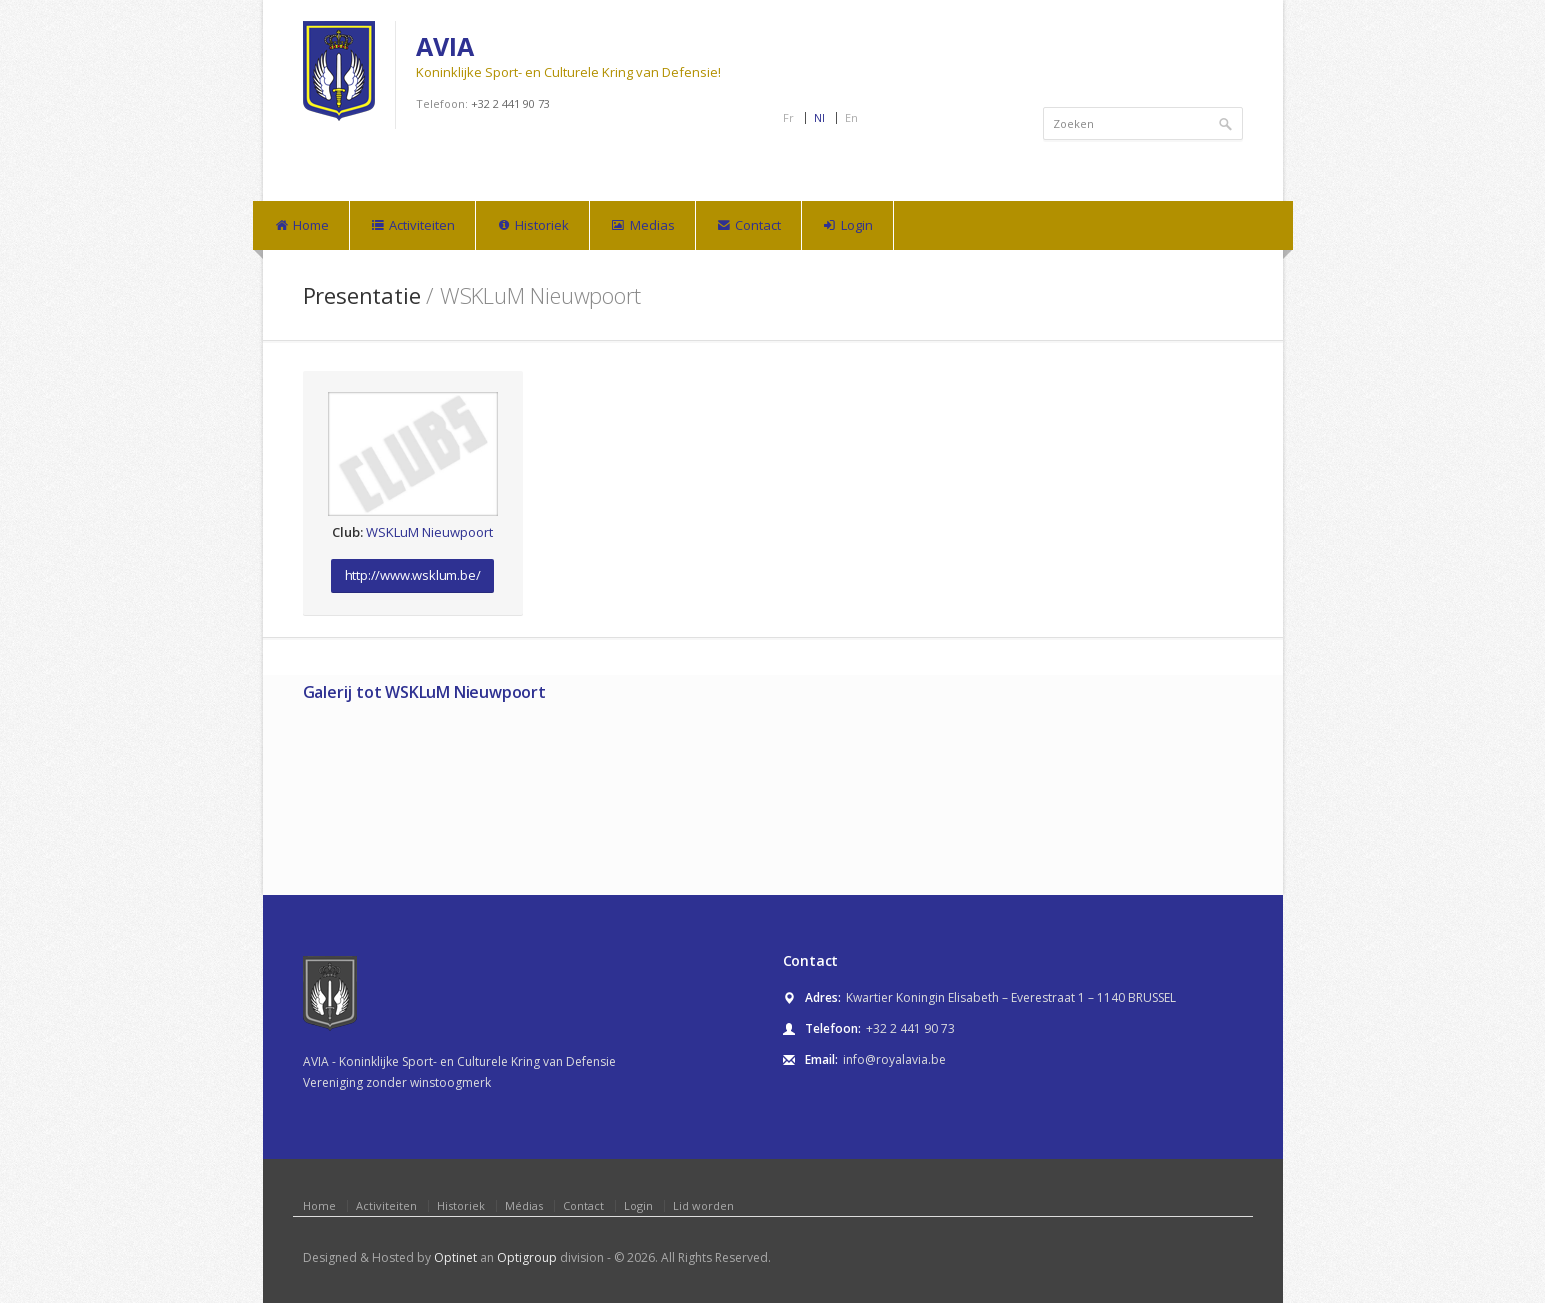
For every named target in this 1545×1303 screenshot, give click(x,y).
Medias (642, 226)
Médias (524, 1205)
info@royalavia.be (894, 1059)
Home (301, 226)
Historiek (532, 226)
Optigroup (527, 1257)
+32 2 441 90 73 (510, 103)
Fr (788, 117)
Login (847, 226)
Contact (748, 226)
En (851, 117)
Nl (819, 117)
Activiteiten (412, 226)
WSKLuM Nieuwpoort (429, 532)
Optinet (455, 1257)
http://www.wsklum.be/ (413, 575)
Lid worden (703, 1205)
